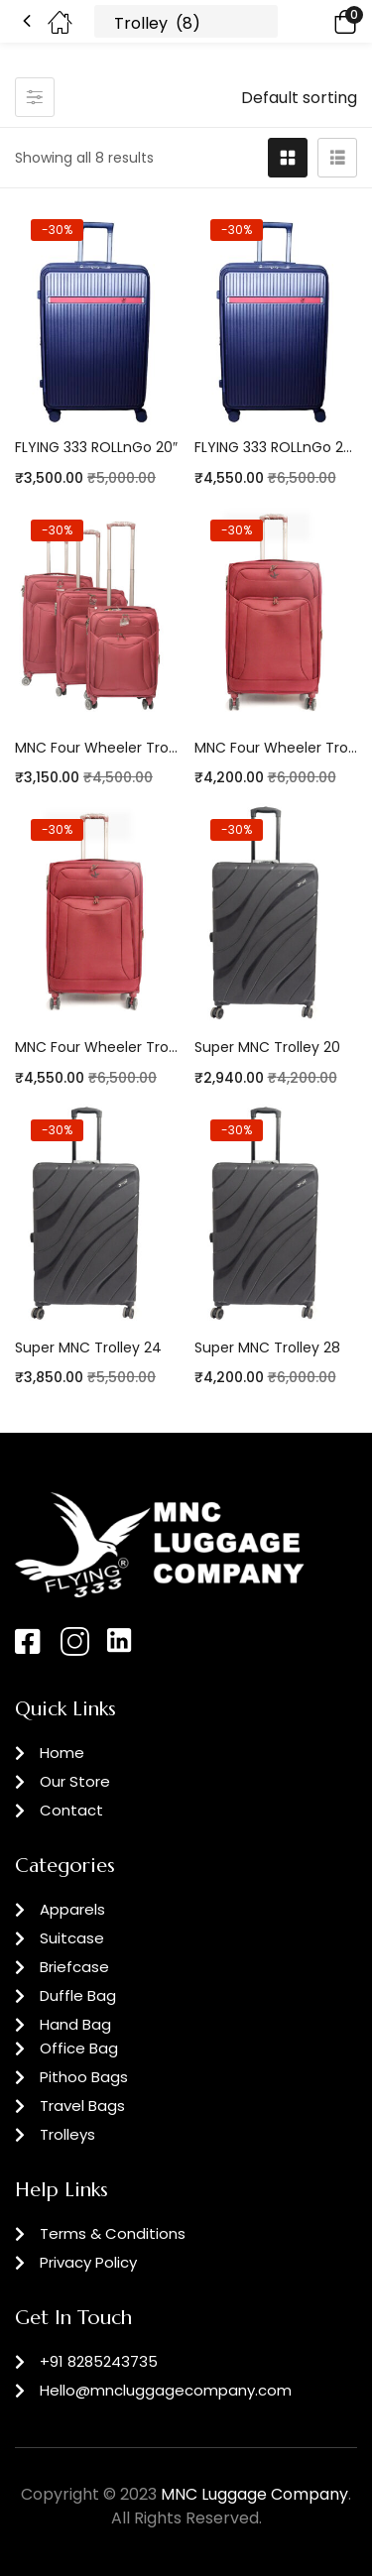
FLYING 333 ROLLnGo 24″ (276, 447)
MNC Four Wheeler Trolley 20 (97, 748)
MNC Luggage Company (254, 2494)
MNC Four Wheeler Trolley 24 (276, 748)
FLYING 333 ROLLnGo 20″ (96, 447)
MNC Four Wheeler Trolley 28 (97, 1047)
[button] (317, 21)
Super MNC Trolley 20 (267, 1047)
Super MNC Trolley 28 (267, 1347)
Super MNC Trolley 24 (88, 1347)
